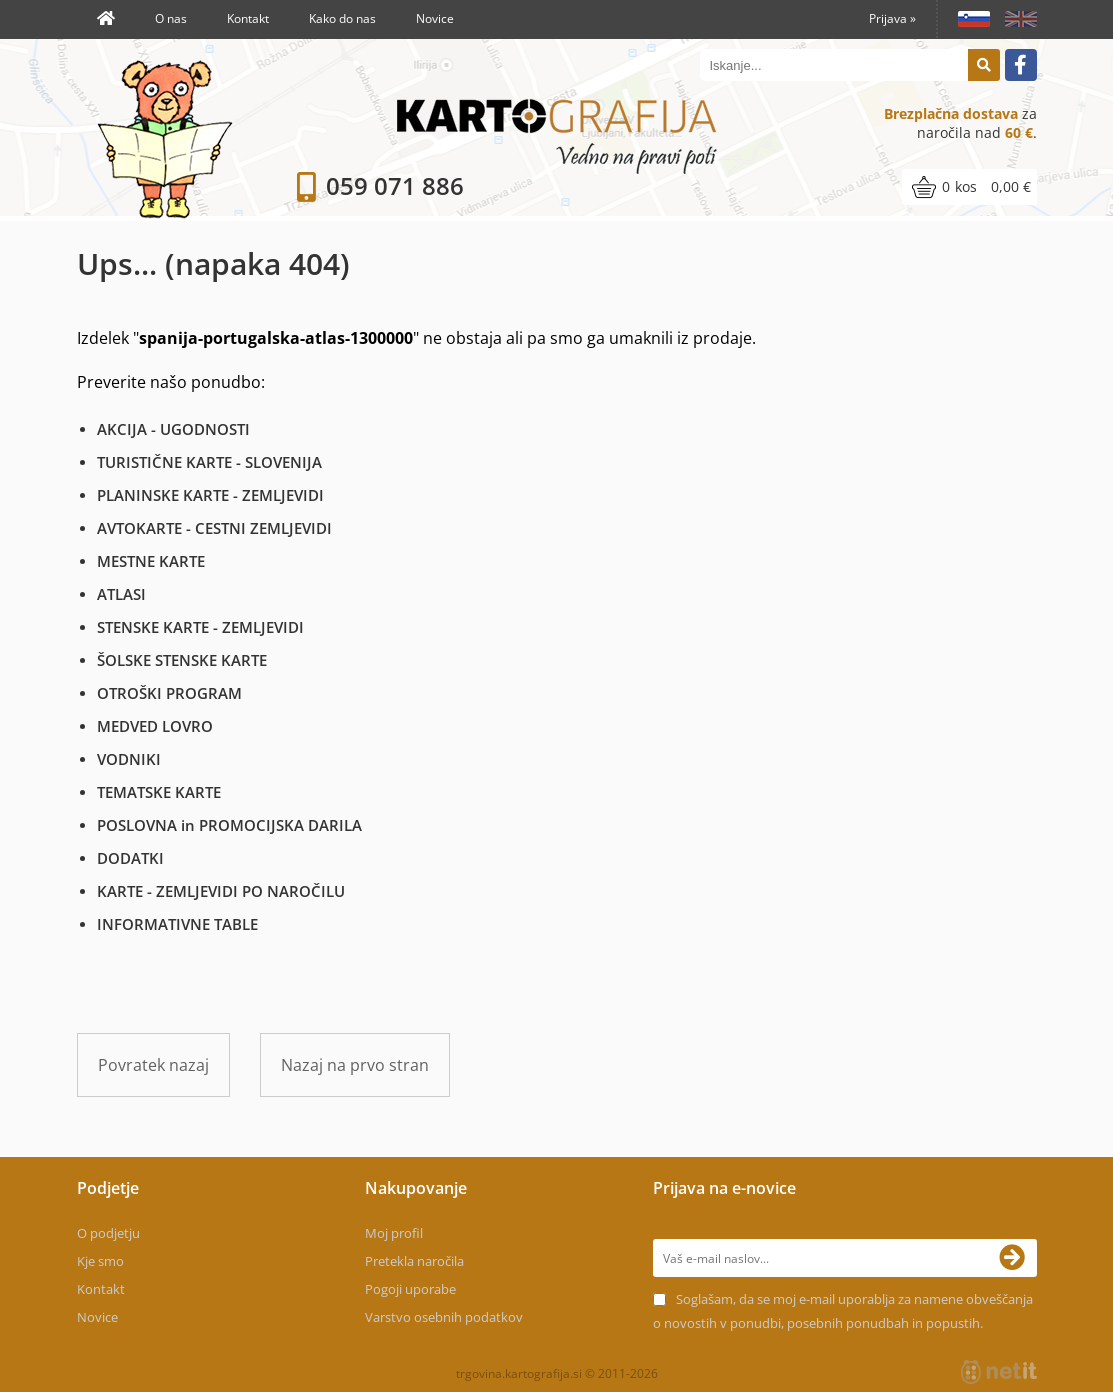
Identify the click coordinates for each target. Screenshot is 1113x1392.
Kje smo (100, 1261)
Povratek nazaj (153, 1065)
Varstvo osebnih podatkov (444, 1317)
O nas (171, 18)
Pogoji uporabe (410, 1289)
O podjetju (108, 1233)
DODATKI (130, 858)
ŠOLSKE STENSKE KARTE (182, 660)
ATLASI (121, 594)
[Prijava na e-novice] (1018, 1258)
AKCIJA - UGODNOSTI (173, 429)
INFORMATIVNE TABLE (177, 924)
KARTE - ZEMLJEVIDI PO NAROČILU (221, 891)
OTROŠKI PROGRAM (169, 693)
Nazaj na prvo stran (355, 1065)
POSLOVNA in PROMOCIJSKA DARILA (229, 825)
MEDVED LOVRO (155, 726)
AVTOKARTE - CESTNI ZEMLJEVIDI (214, 528)
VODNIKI (129, 759)
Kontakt (248, 18)
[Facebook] (1021, 65)
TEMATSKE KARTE (159, 792)
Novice (435, 18)
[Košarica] (969, 187)
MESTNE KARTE (151, 561)
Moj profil (394, 1233)
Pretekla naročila (414, 1261)
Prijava (892, 18)
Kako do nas (342, 18)
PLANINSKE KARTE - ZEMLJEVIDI (210, 495)
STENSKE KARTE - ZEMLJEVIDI (200, 627)
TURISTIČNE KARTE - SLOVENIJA (209, 462)
